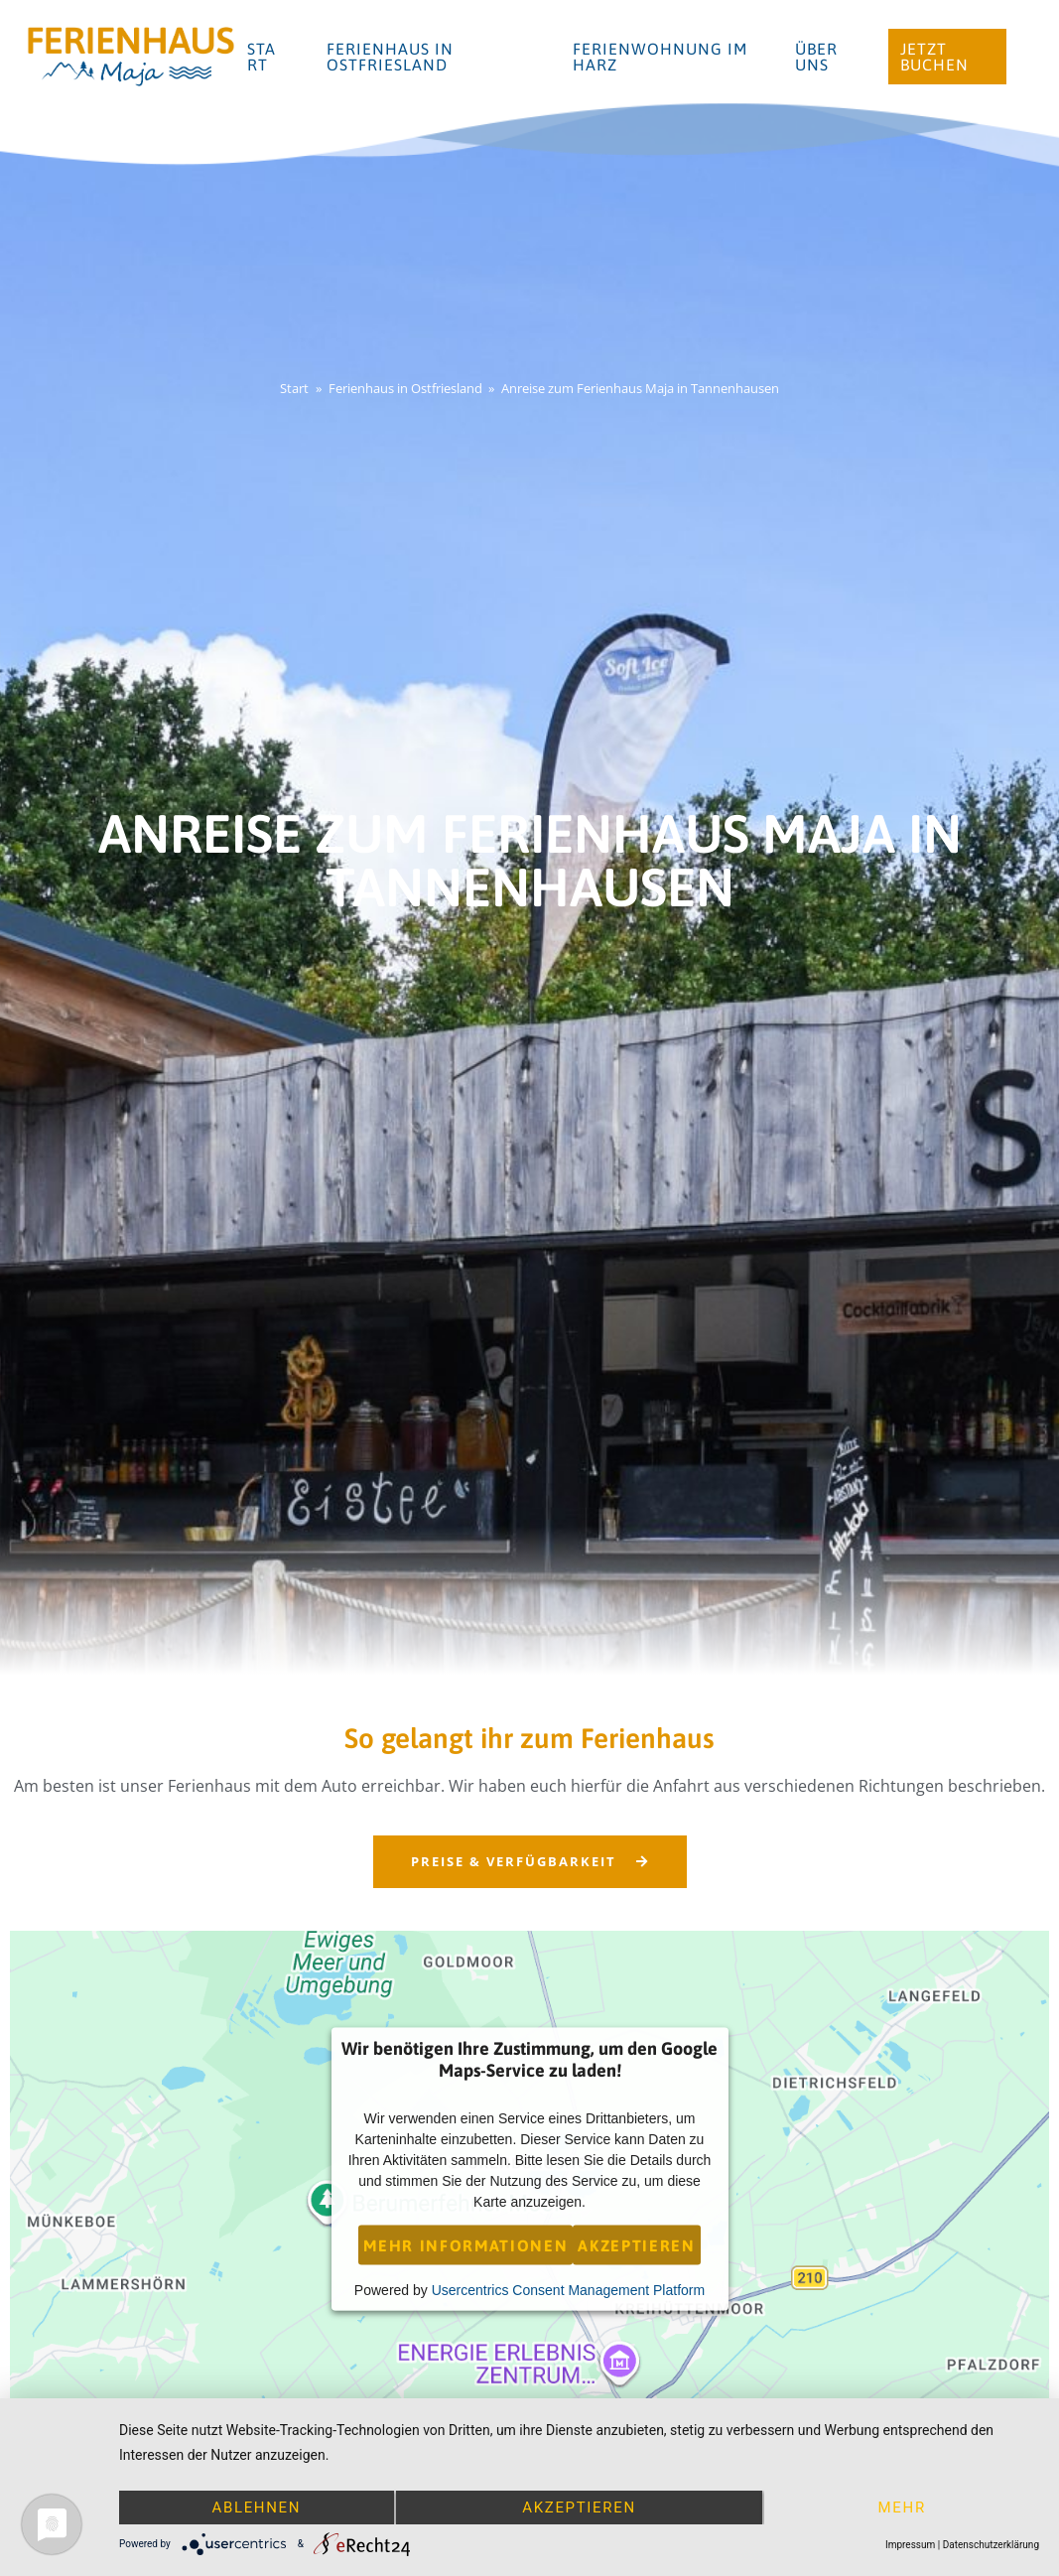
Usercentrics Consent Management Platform (568, 2289)
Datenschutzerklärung (991, 2544)
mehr (902, 2507)
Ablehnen (256, 2507)
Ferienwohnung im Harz (660, 56)
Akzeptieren (636, 2244)
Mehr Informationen (465, 2244)
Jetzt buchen (934, 56)
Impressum (910, 2544)
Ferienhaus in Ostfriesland (390, 56)
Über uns (816, 56)
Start (261, 56)
